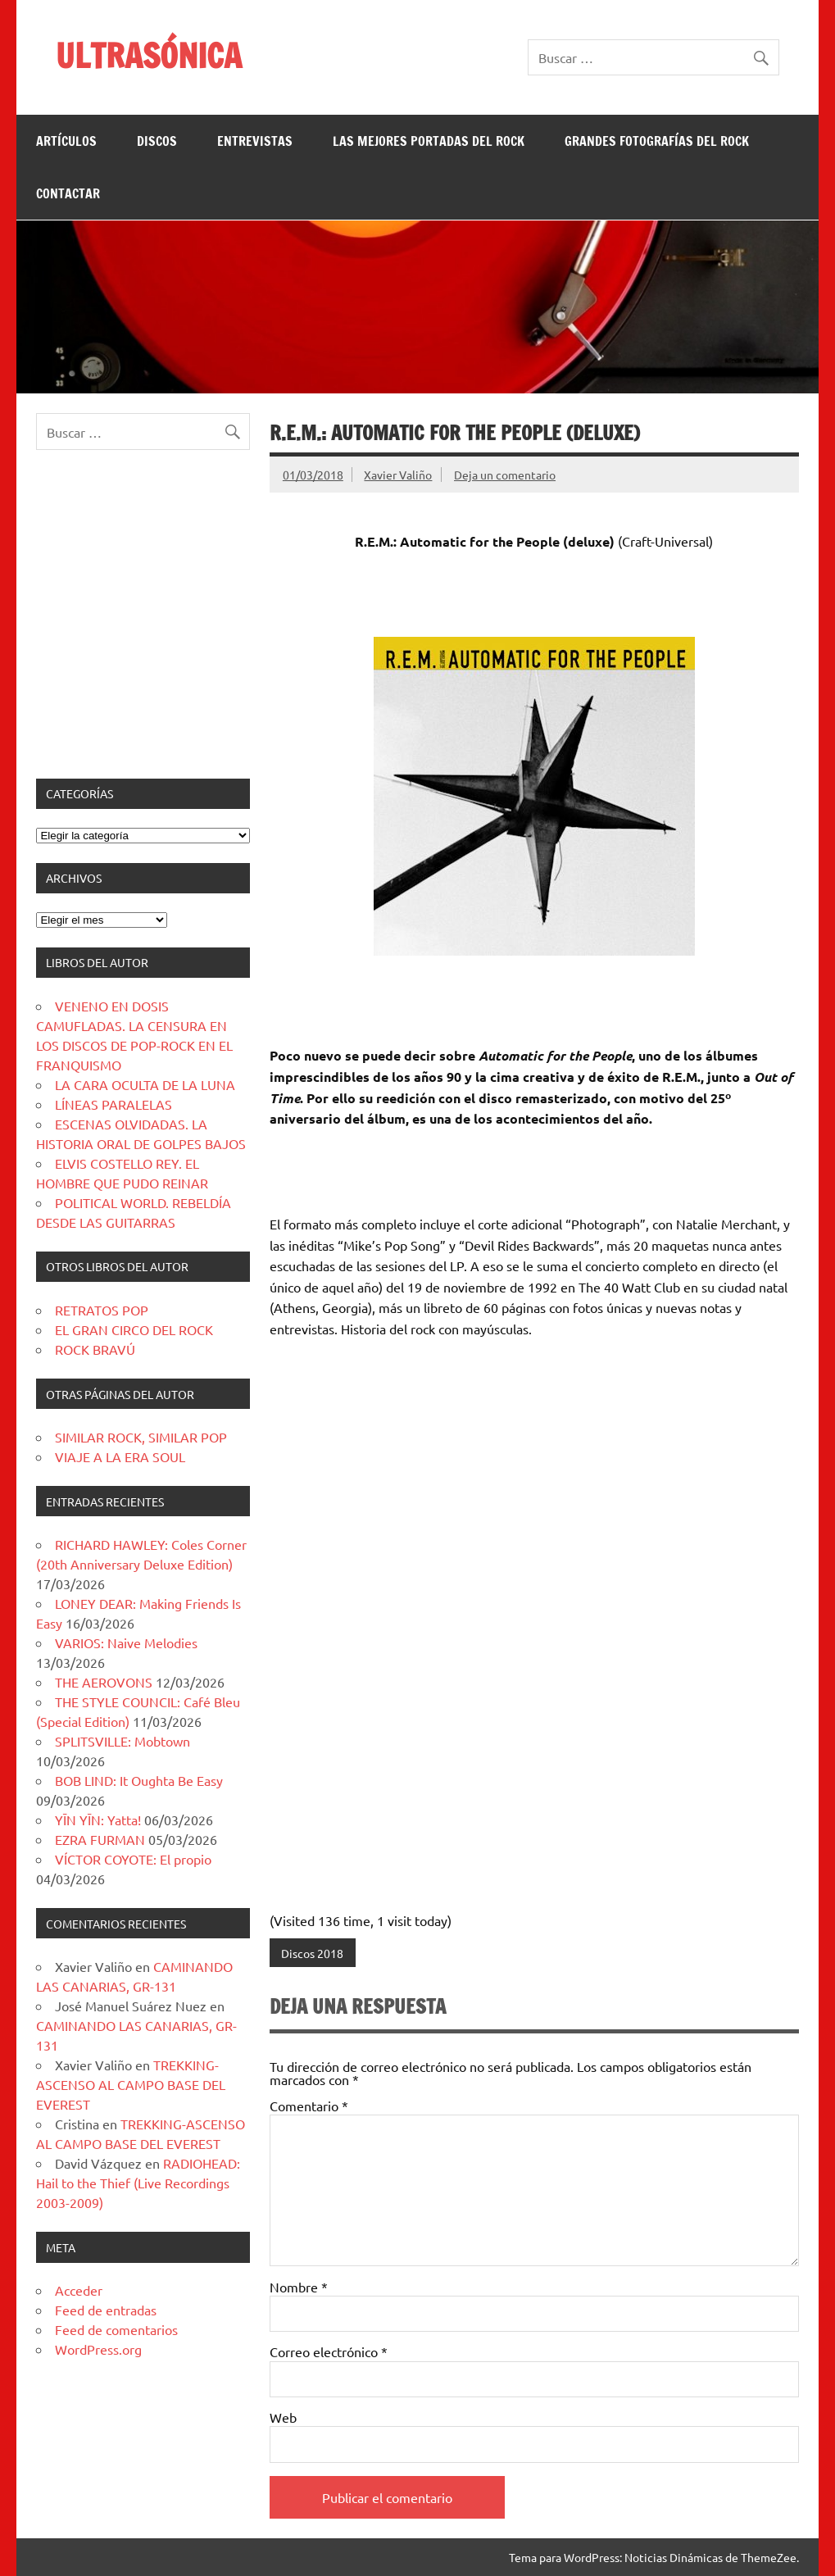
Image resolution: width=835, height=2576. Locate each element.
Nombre (299, 2286)
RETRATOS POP (101, 1310)
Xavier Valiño (398, 474)
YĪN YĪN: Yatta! (98, 1819)
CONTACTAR (68, 193)
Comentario (309, 2105)
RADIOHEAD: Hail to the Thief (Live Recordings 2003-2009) (138, 2182)
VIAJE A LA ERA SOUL (120, 1456)
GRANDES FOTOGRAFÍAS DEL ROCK (657, 141)
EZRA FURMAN (100, 1839)
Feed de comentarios (116, 2329)
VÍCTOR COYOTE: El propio (133, 1859)
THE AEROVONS (103, 1682)
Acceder (78, 2290)
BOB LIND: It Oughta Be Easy (139, 1780)
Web (283, 2417)
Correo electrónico (329, 2351)
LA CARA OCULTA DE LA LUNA (145, 1084)
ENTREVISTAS (255, 141)
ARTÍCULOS (66, 141)
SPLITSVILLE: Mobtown (122, 1741)
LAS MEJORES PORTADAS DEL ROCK (428, 141)
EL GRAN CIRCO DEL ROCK (134, 1329)
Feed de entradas (106, 2309)
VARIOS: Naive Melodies (126, 1642)
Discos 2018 (312, 1953)
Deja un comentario (505, 474)
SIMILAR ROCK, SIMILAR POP (141, 1437)
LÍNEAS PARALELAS (113, 1104)
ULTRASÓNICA (149, 55)
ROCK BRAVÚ (95, 1349)
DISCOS (157, 141)
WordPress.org (98, 2349)
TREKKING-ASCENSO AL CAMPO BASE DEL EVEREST (130, 2084)
